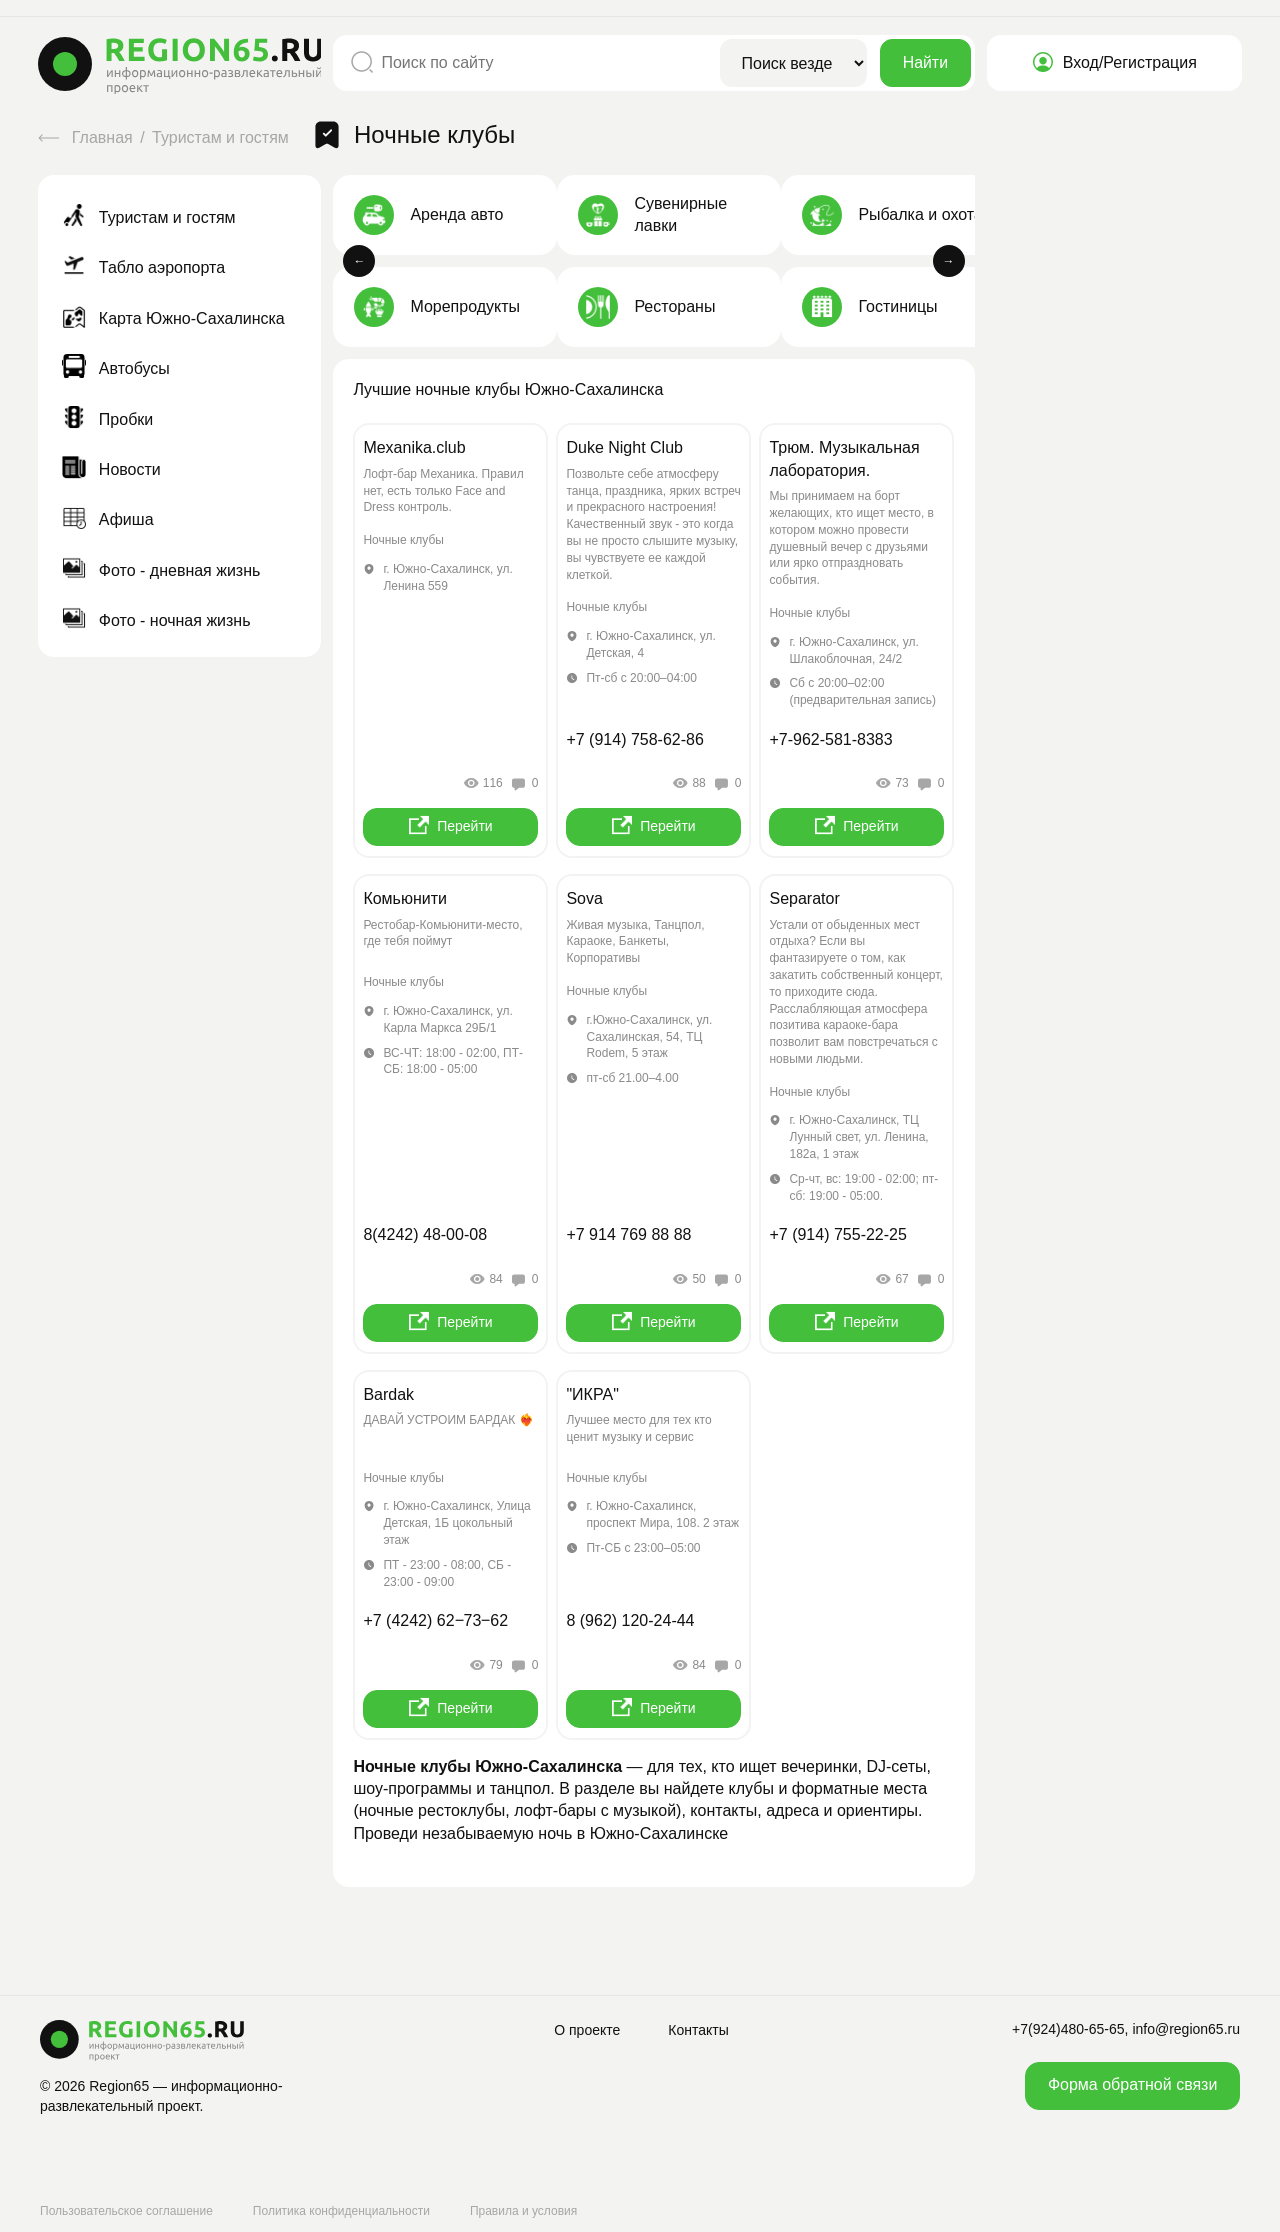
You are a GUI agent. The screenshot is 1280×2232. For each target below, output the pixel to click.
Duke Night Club (624, 447)
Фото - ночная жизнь (156, 620)
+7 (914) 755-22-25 (837, 1234)
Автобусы (115, 368)
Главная (87, 137)
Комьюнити (405, 898)
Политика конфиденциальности (341, 2211)
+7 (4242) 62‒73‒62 (435, 1620)
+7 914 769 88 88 (628, 1234)
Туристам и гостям (222, 137)
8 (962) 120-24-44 (630, 1620)
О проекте (587, 2030)
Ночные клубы (403, 540)
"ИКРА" (592, 1394)
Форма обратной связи (1132, 2084)
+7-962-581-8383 (830, 739)
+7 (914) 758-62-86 (634, 739)
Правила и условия (523, 2211)
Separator (804, 898)
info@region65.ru (1186, 2029)
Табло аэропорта (143, 267)
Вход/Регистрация (1114, 62)
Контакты (698, 2030)
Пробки (107, 419)
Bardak (388, 1394)
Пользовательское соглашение (126, 2211)
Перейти (450, 825)
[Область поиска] (793, 63)
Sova (584, 898)
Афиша (107, 519)
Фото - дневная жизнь (161, 570)
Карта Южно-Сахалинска (173, 318)
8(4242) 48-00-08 (425, 1234)
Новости (111, 469)
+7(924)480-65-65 (1068, 2029)
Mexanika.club (414, 447)
